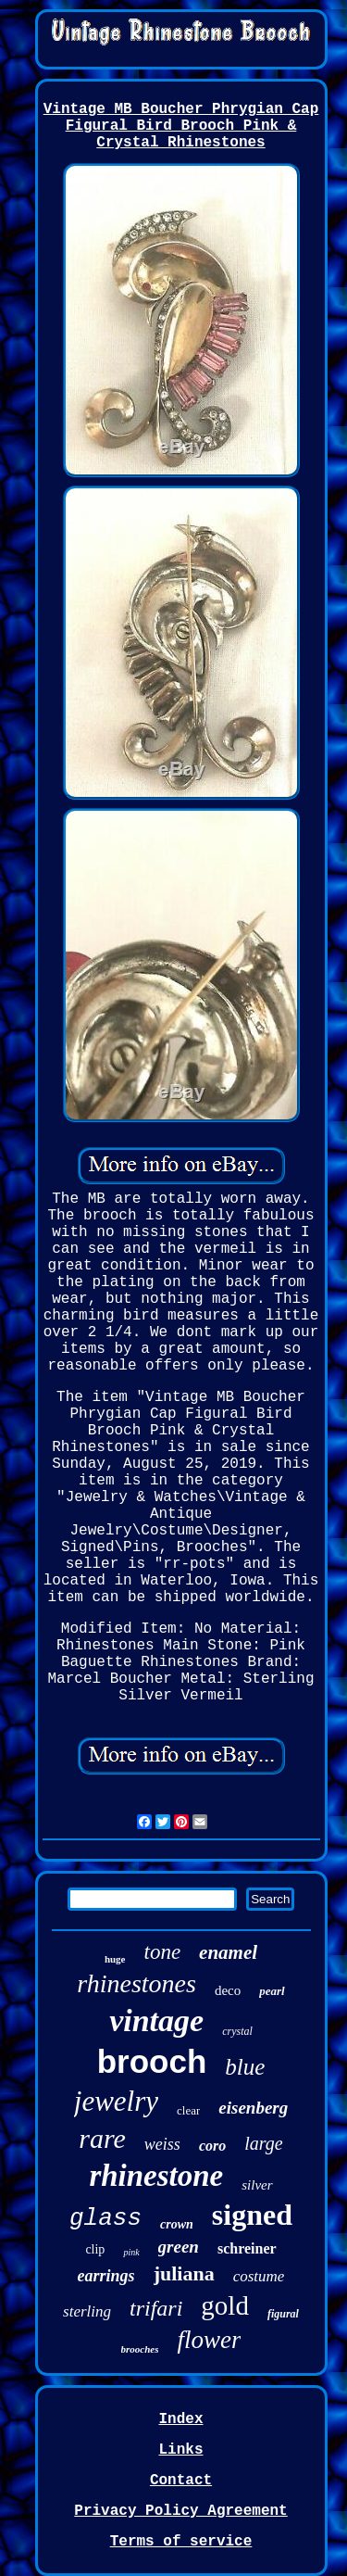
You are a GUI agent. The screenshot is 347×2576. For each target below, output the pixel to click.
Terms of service (181, 2541)
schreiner (247, 2248)
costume (259, 2276)
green (178, 2246)
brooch (152, 2061)
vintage (156, 2020)
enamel (228, 1952)
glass (105, 2218)
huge (115, 1958)
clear (188, 2110)
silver (257, 2185)
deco (228, 1990)
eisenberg (253, 2107)
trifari (156, 2308)
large (263, 2143)
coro (212, 2145)
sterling (87, 2311)
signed (252, 2214)
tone (162, 1952)
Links (180, 2450)
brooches (140, 2349)
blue (245, 2066)
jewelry (116, 2101)
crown (176, 2224)
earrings (106, 2276)
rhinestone (156, 2175)
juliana (184, 2273)
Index (180, 2419)
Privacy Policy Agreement (180, 2511)
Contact (181, 2480)
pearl (271, 1991)
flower (209, 2340)
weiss (162, 2144)
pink (131, 2252)
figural (283, 2313)
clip (95, 2249)
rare (102, 2138)
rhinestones (136, 1983)
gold (225, 2305)
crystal (237, 2031)
